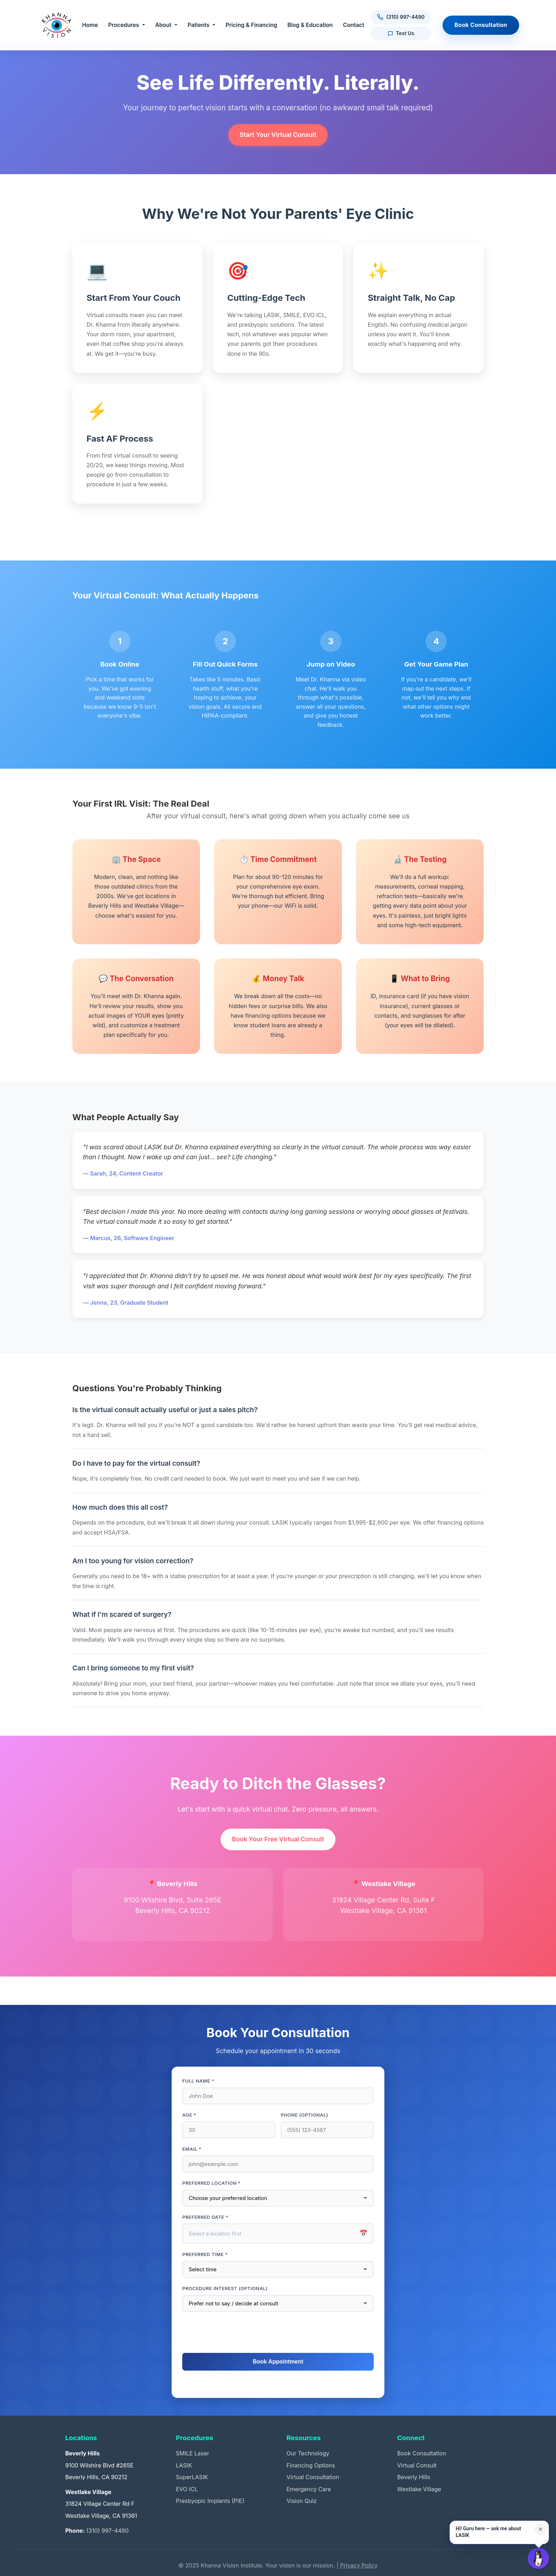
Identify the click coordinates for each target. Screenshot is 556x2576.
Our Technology (308, 2453)
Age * (189, 2115)
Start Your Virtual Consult (278, 134)
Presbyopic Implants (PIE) (210, 2500)
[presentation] (278, 2332)
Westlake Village (419, 2489)
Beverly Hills (413, 2477)
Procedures (124, 25)
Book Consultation (480, 24)
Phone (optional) (304, 2115)
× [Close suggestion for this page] (540, 2529)
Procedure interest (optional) (225, 2288)
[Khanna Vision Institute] (56, 25)
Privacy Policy (359, 2565)
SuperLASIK (192, 2477)
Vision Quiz (302, 2500)
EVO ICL (187, 2489)
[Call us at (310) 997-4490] (401, 17)
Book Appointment (278, 2362)
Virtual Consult (417, 2465)
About (164, 25)
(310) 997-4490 (107, 2530)
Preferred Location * (211, 2183)
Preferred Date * (205, 2217)
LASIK (184, 2465)
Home (91, 25)
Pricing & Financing (252, 25)
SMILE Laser (192, 2453)
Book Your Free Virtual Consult (278, 1839)
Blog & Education (310, 25)
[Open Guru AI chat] (538, 2558)
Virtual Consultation (313, 2477)
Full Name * (198, 2081)
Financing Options (311, 2465)
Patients (199, 25)
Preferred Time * (205, 2254)
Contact (354, 25)
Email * (191, 2149)
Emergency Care (309, 2489)
